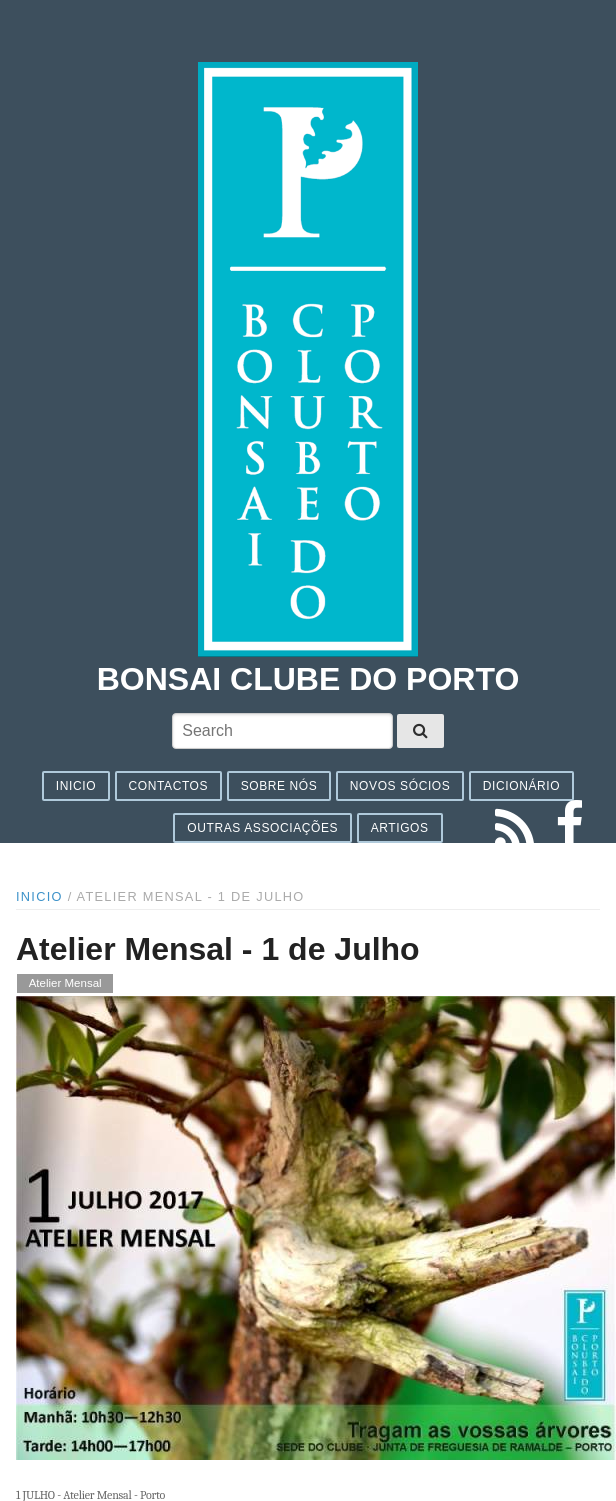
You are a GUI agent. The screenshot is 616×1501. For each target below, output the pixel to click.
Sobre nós (279, 786)
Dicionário (521, 786)
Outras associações (262, 828)
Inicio (76, 786)
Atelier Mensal (65, 984)
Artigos (400, 828)
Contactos (169, 786)
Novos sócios (400, 786)
